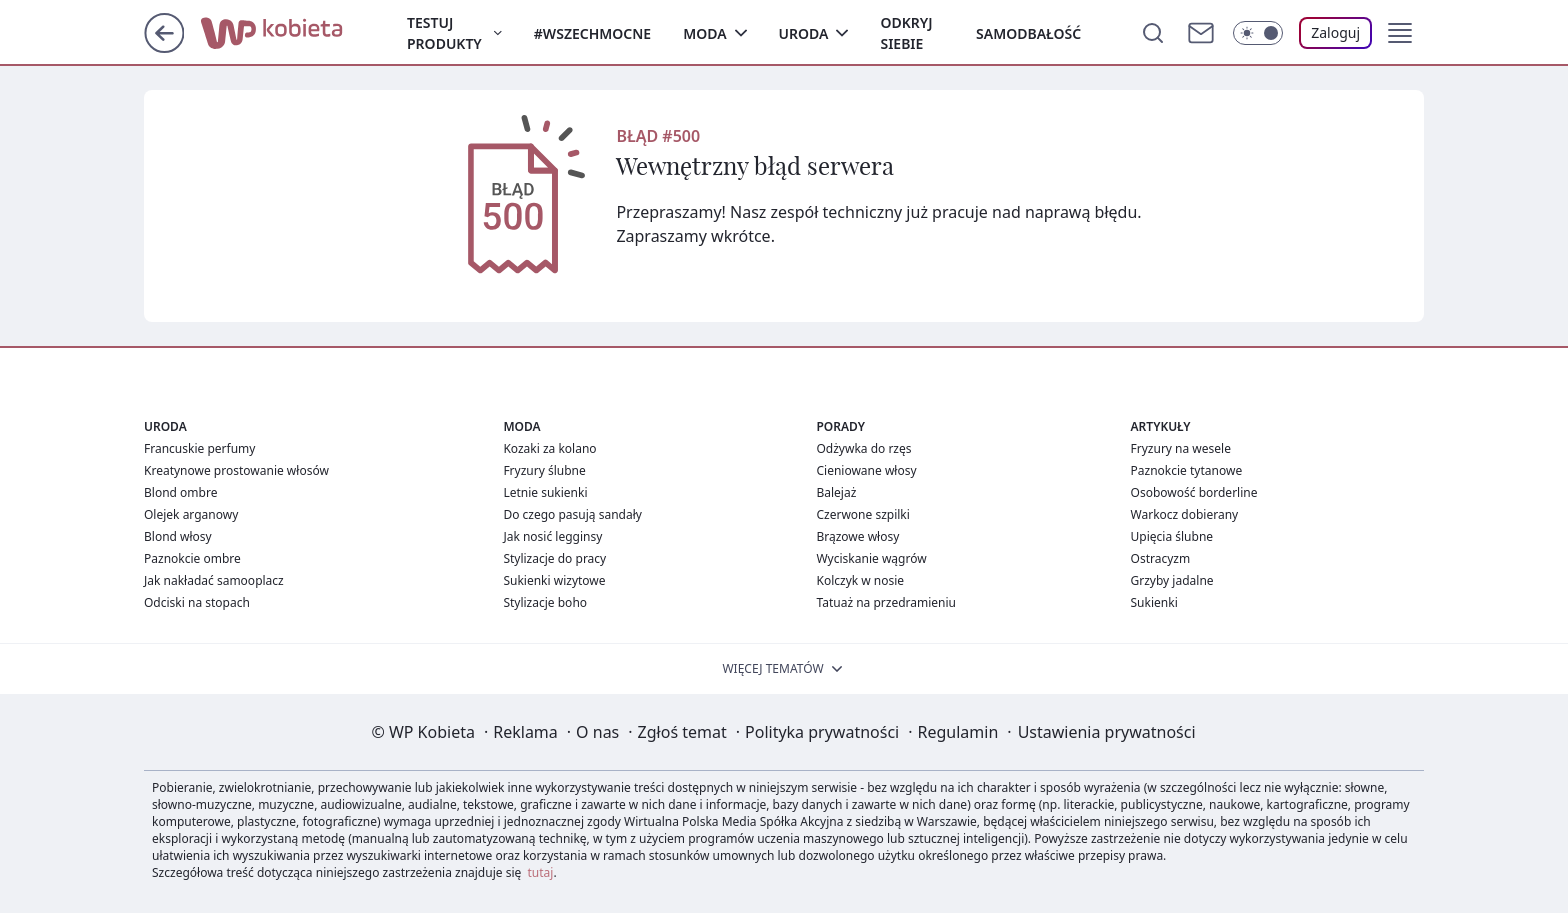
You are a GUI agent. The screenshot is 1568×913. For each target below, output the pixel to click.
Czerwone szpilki (862, 514)
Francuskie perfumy (199, 448)
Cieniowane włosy (866, 470)
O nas (597, 732)
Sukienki (1154, 602)
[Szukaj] (1153, 33)
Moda (704, 33)
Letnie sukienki (545, 492)
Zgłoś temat (682, 732)
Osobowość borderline (1194, 492)
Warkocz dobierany (1185, 514)
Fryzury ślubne (544, 470)
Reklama (525, 732)
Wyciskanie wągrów (871, 558)
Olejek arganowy (191, 514)
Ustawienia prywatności (1107, 732)
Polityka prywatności (822, 732)
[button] (1400, 33)
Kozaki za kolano (549, 448)
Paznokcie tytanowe (1187, 470)
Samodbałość (1028, 33)
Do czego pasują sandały (572, 514)
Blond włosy (178, 536)
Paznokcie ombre (192, 558)
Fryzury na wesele (1181, 448)
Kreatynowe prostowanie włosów (236, 470)
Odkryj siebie (906, 33)
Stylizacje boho (545, 602)
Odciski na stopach (197, 602)
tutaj (541, 872)
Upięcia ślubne (1172, 536)
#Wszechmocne (592, 33)
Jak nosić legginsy (552, 536)
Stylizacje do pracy (554, 558)
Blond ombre (180, 492)
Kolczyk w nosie (860, 580)
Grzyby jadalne (1172, 580)
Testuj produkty (444, 33)
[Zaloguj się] (1335, 33)
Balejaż (836, 492)
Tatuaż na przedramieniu (886, 602)
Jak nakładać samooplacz (214, 580)
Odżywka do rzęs (863, 448)
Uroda (804, 33)
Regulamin (958, 732)
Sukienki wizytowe (554, 580)
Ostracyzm (1161, 558)
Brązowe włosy (857, 536)
